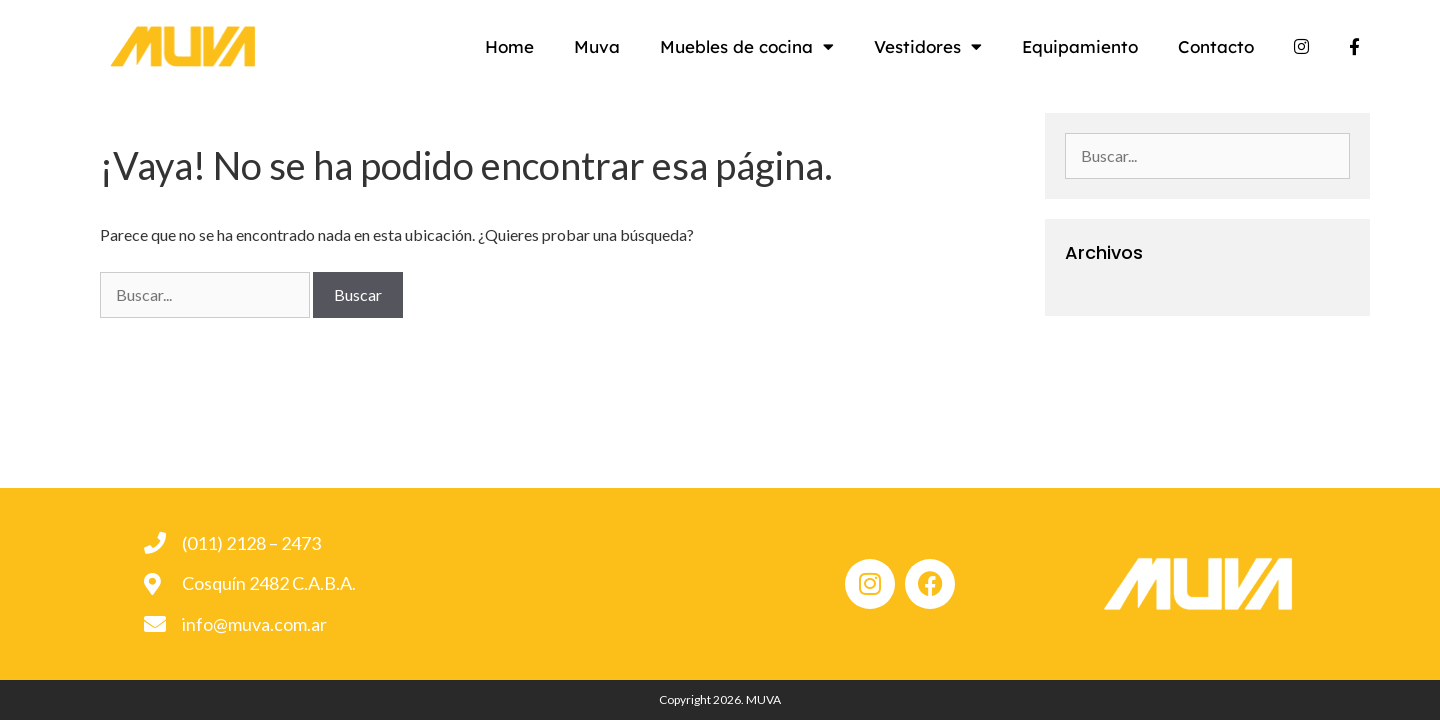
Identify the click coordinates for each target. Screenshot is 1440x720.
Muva (637, 46)
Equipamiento (1120, 46)
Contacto (1256, 46)
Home (549, 46)
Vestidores (968, 46)
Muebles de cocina (787, 46)
